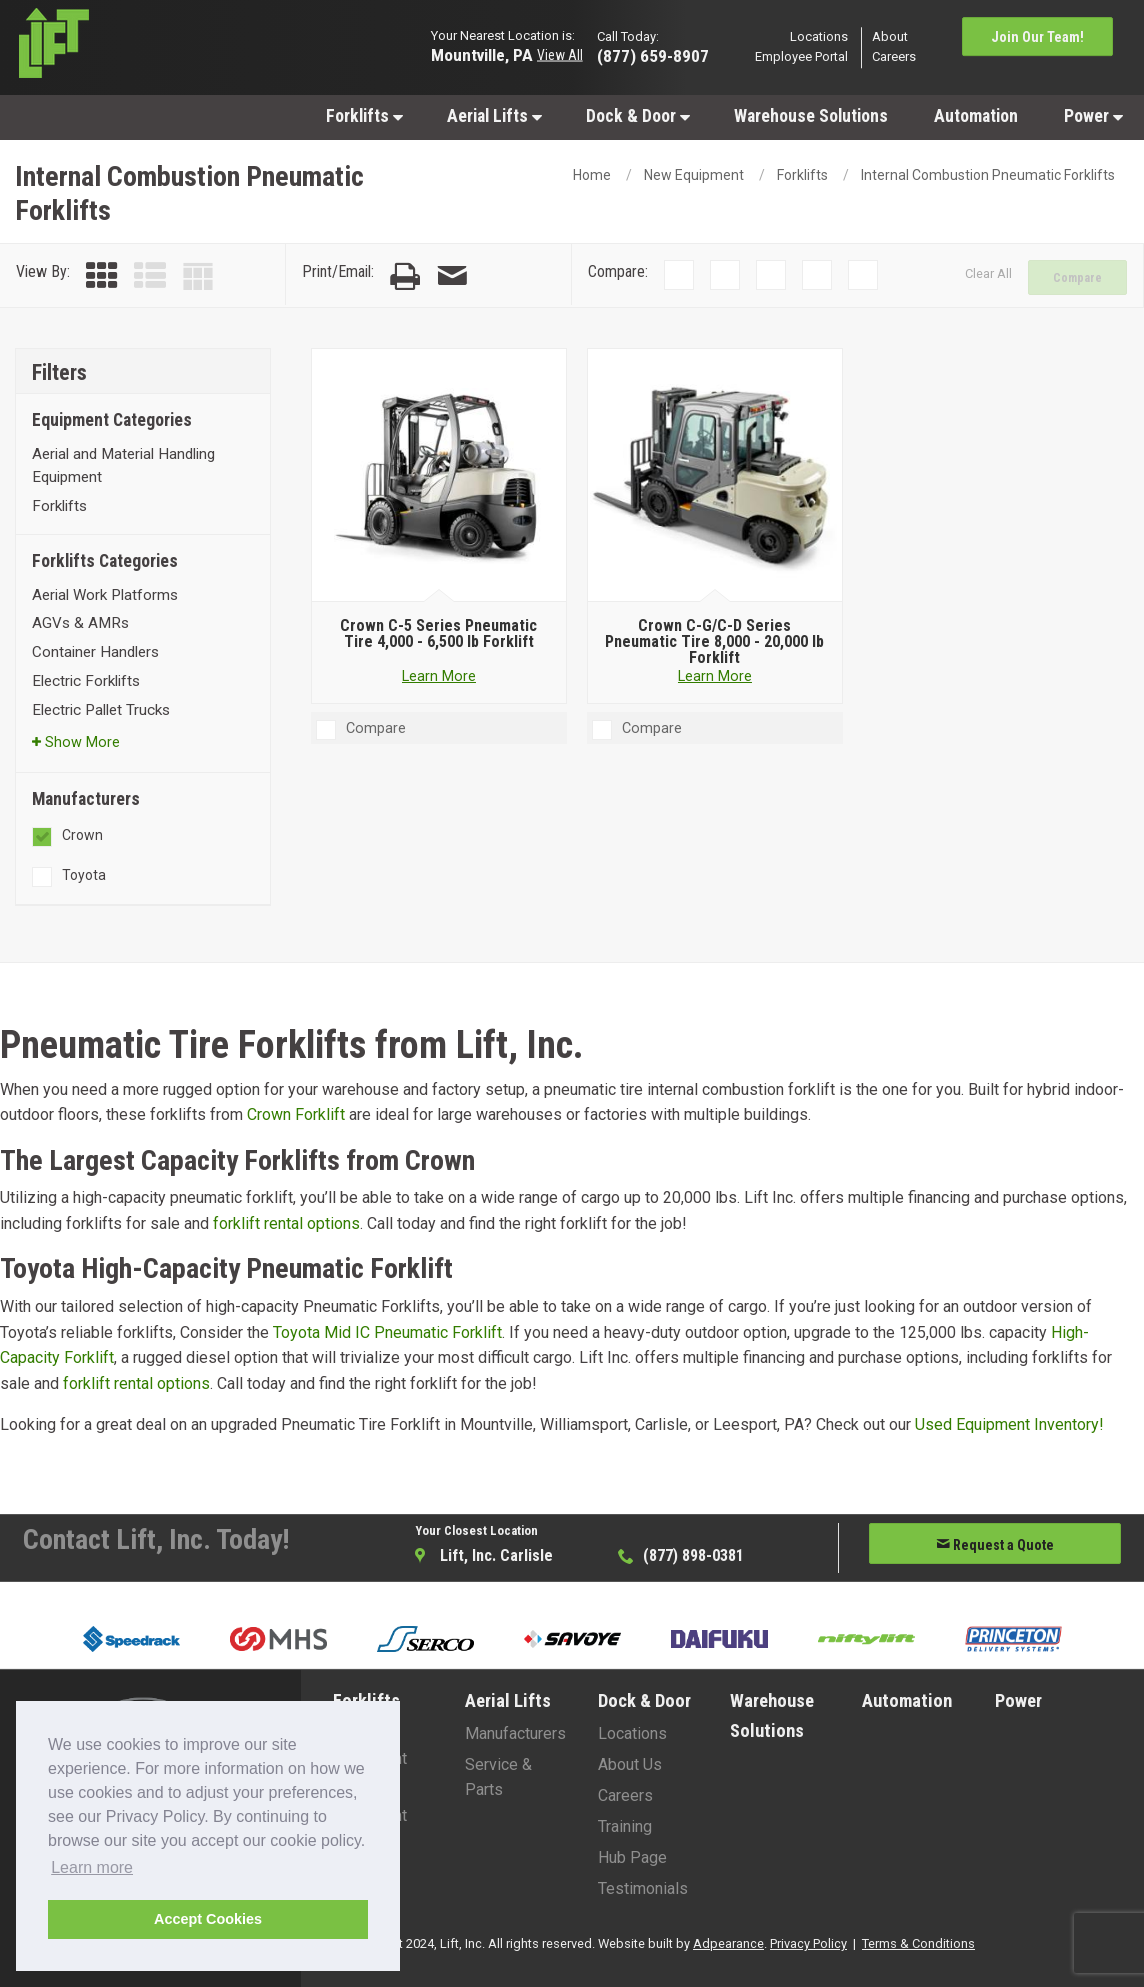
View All (560, 55)
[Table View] (198, 276)
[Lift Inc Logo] (143, 48)
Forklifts (364, 116)
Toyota (84, 875)
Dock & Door (638, 116)
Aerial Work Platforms (105, 595)
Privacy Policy (808, 1943)
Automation (976, 116)
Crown (82, 835)
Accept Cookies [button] (208, 1919)
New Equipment (694, 175)
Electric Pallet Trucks (101, 710)
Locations (819, 36)
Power (1093, 116)
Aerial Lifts (494, 116)
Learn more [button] (92, 1867)
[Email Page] (452, 276)
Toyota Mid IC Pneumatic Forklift (387, 1332)
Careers (894, 57)
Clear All (988, 273)
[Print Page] (405, 276)
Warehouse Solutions (811, 116)
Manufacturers (515, 1733)
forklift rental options (286, 1223)
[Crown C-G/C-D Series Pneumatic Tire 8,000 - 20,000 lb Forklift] (715, 476)
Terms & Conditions (918, 1943)
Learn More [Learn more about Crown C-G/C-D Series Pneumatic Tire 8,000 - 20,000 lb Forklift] (715, 676)
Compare (1077, 278)
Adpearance (728, 1943)
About (890, 36)
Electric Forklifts (86, 681)
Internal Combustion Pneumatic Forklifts (988, 175)
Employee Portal (801, 57)
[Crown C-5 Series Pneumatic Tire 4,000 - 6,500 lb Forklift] (439, 476)
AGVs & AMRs (80, 623)
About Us (630, 1764)
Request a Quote (995, 1545)
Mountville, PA (482, 54)
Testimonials (643, 1888)
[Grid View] (102, 276)
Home (592, 175)
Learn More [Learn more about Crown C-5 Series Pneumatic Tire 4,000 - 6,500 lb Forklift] (439, 676)
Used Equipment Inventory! (1009, 1424)
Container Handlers (95, 652)
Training (625, 1826)
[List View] (150, 276)
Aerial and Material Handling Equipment (123, 465)
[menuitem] (363, 115)
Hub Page (632, 1857)
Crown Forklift (296, 1114)
